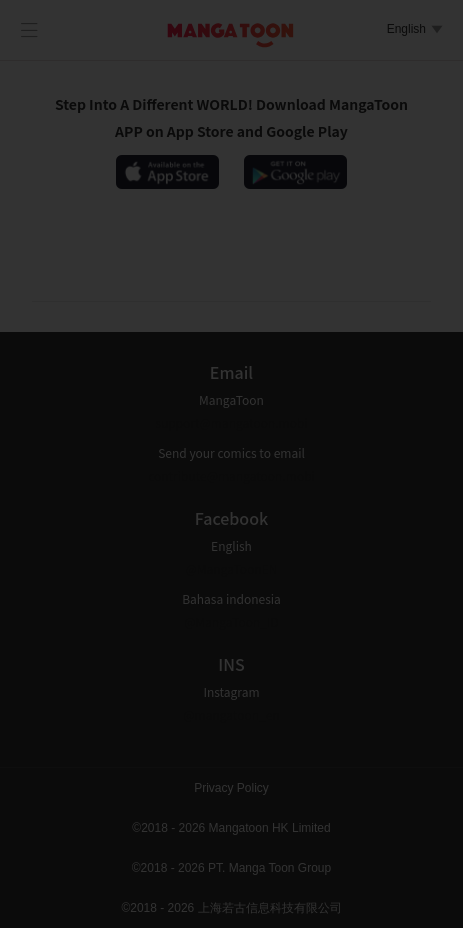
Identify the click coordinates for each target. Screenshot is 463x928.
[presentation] (232, 454)
